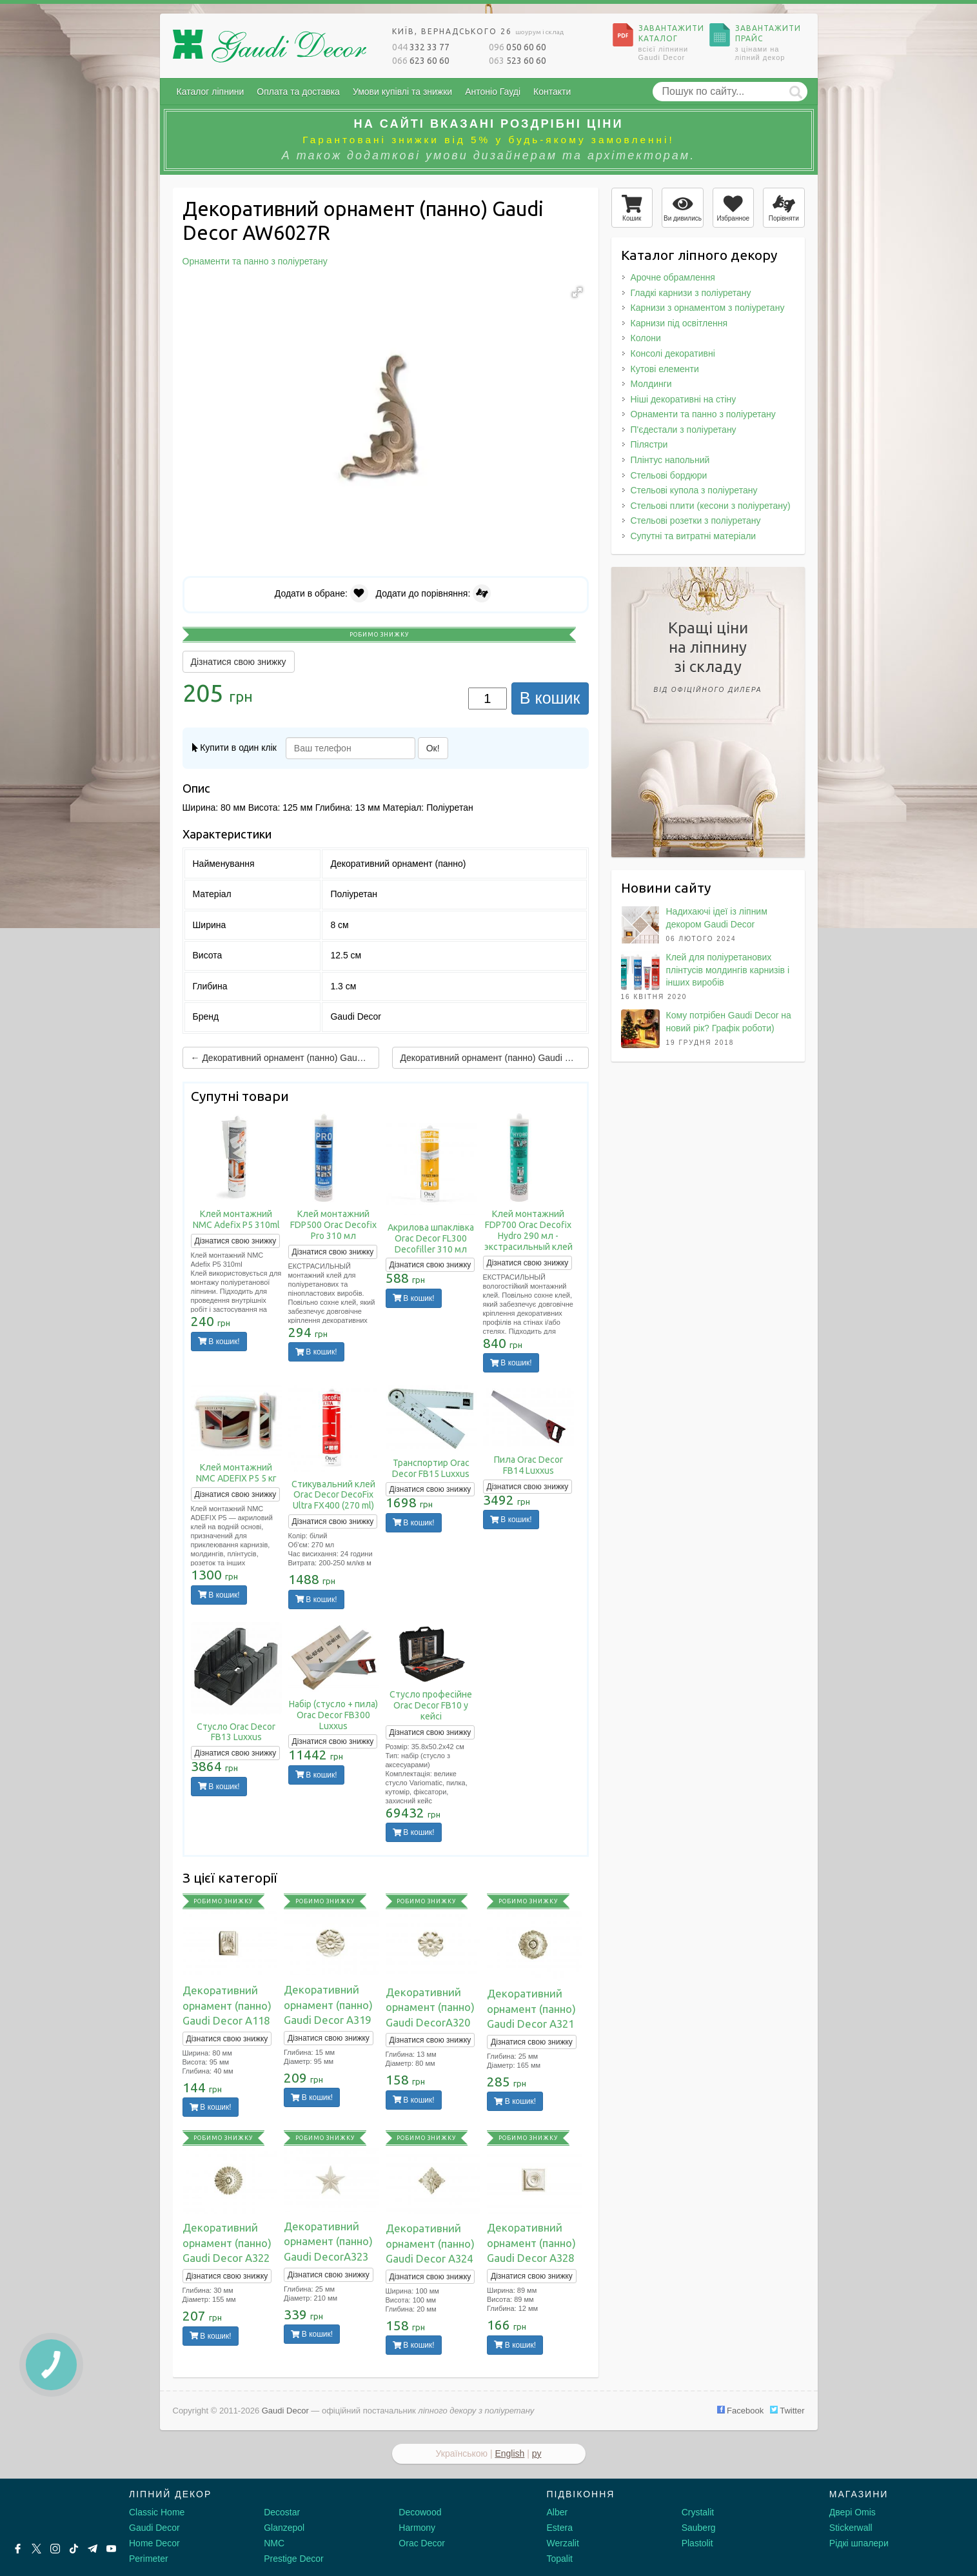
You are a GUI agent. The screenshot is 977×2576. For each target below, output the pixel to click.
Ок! (433, 748)
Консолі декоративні (673, 353)
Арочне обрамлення (673, 277)
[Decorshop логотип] (51, 2509)
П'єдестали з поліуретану (683, 429)
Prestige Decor (294, 2558)
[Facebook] (18, 2548)
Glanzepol (284, 2527)
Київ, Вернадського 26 (478, 31)
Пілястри (649, 444)
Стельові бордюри (669, 475)
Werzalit (563, 2543)
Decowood (420, 2512)
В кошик (550, 698)
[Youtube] (111, 2548)
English (509, 2453)
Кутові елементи (665, 369)
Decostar (282, 2512)
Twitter (787, 2410)
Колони (646, 338)
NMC (274, 2543)
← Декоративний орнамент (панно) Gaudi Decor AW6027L (285, 1058)
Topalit (560, 2558)
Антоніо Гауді (492, 91)
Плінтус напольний (670, 460)
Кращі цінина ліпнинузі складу (708, 659)
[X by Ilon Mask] (36, 2548)
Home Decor (154, 2543)
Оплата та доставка (298, 91)
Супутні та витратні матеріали (693, 536)
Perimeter (148, 2558)
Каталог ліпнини (210, 91)
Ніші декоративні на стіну (683, 399)
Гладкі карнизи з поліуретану (691, 293)
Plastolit (697, 2543)
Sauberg (699, 2527)
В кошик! (219, 1341)
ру (537, 2453)
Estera (560, 2527)
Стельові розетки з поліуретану (696, 520)
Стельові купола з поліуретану (694, 490)
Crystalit (698, 2512)
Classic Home (156, 2512)
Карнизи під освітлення (679, 323)
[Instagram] (55, 2548)
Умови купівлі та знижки (402, 91)
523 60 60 (517, 60)
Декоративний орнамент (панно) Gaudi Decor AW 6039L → (494, 1058)
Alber (557, 2512)
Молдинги (651, 384)
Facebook (740, 2410)
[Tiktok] (74, 2548)
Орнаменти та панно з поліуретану (703, 414)
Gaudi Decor (154, 2527)
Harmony (417, 2527)
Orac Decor (422, 2543)
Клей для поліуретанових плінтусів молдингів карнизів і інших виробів (728, 969)
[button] (577, 292)
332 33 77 (420, 47)
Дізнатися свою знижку (238, 662)
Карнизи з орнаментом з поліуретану (708, 307)
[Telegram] (92, 2548)
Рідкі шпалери (859, 2543)
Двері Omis (852, 2512)
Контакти (552, 91)
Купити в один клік (234, 747)
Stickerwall (851, 2527)
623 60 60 (420, 60)
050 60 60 (517, 47)
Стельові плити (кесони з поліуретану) (711, 505)
